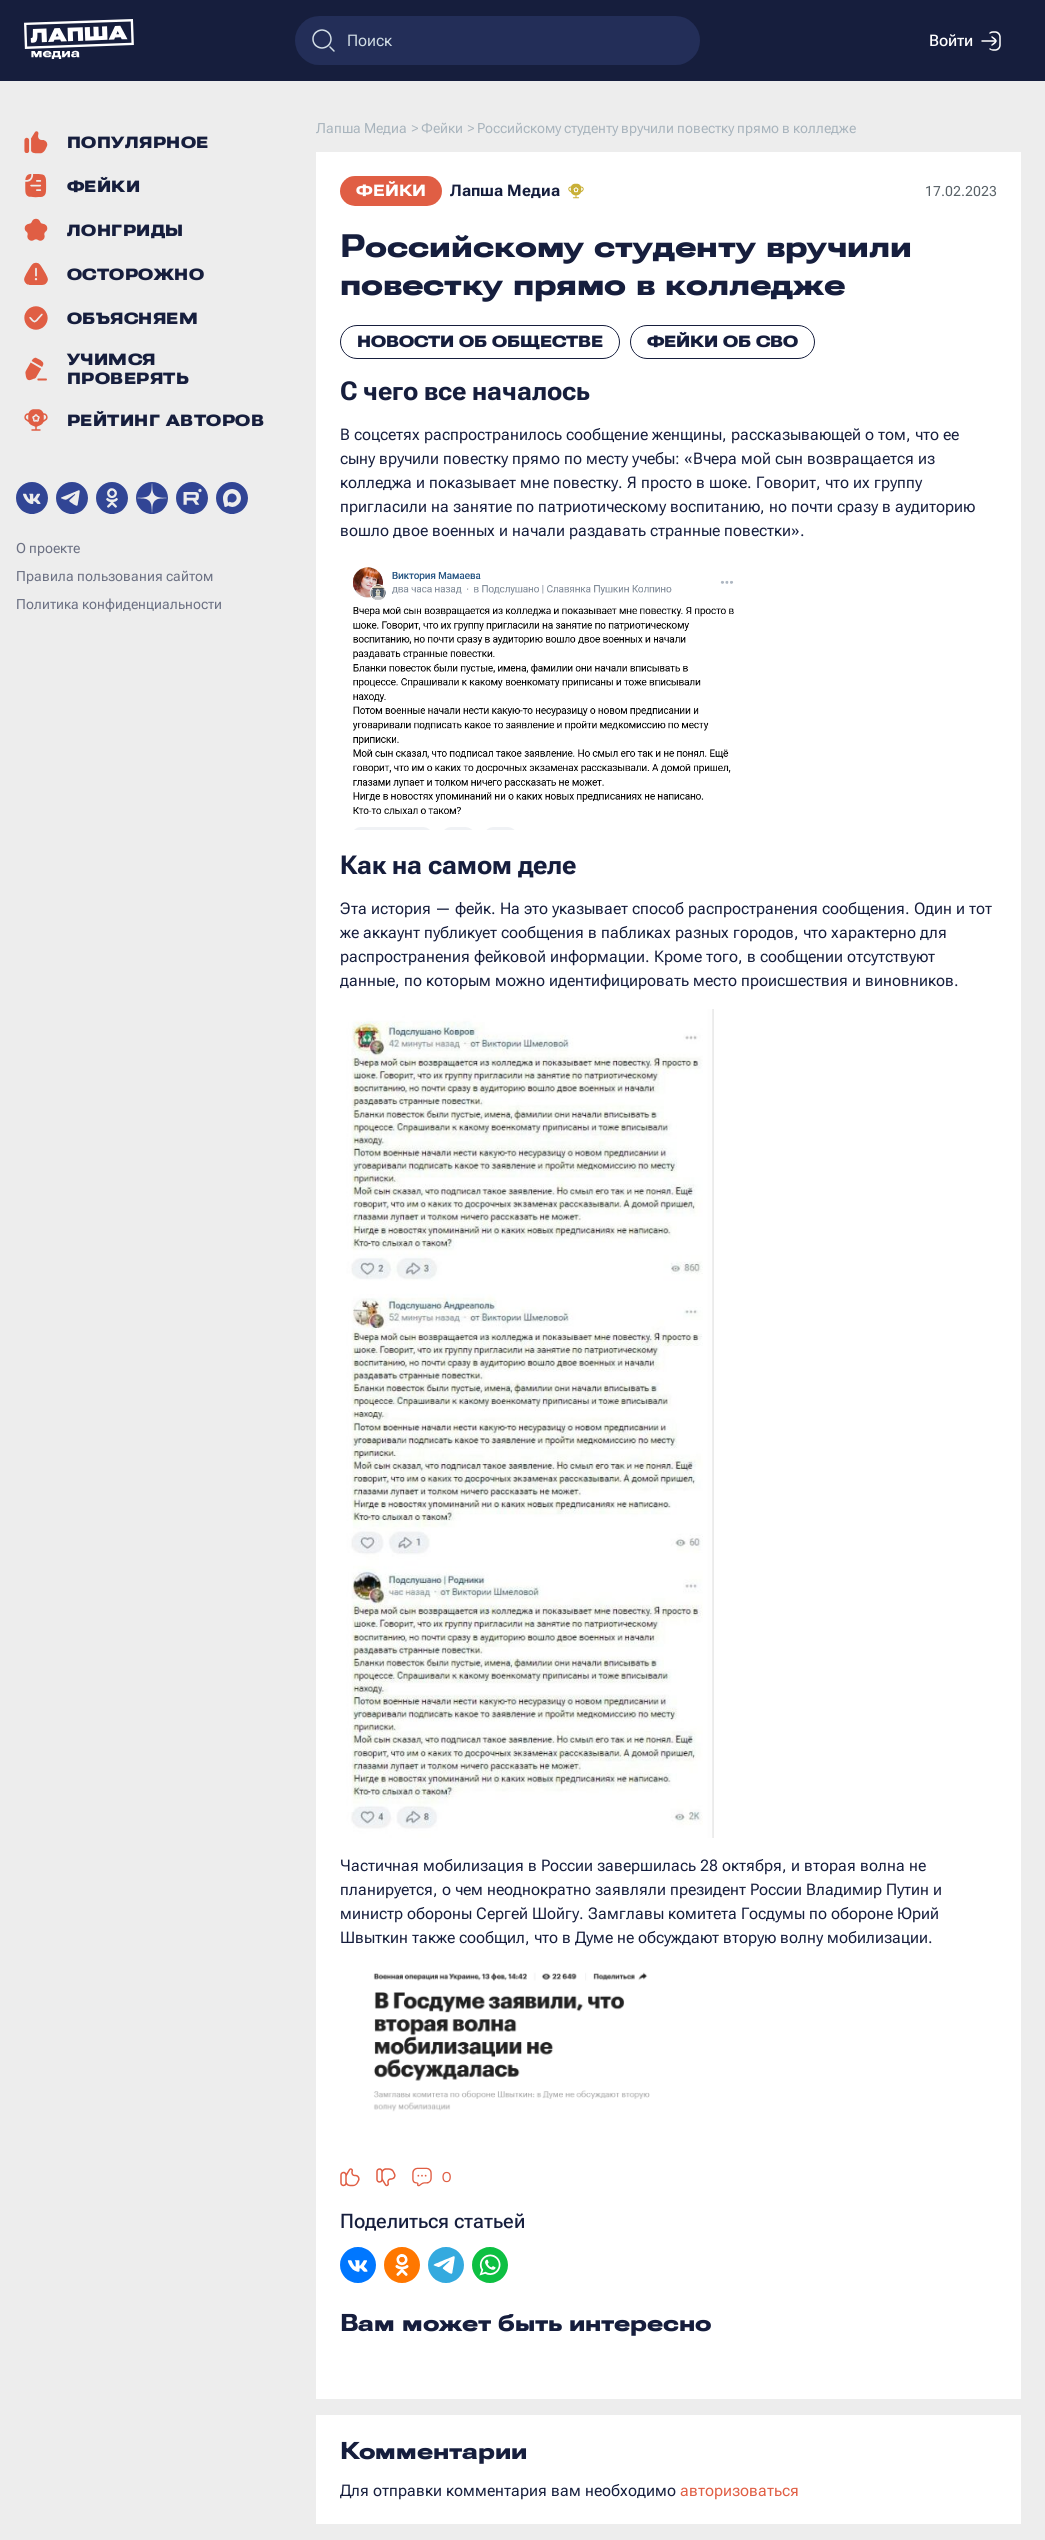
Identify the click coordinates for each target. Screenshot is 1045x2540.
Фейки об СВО (722, 341)
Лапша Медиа (505, 190)
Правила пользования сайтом (114, 576)
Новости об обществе (480, 341)
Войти (965, 41)
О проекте (48, 548)
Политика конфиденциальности (119, 604)
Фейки (391, 190)
